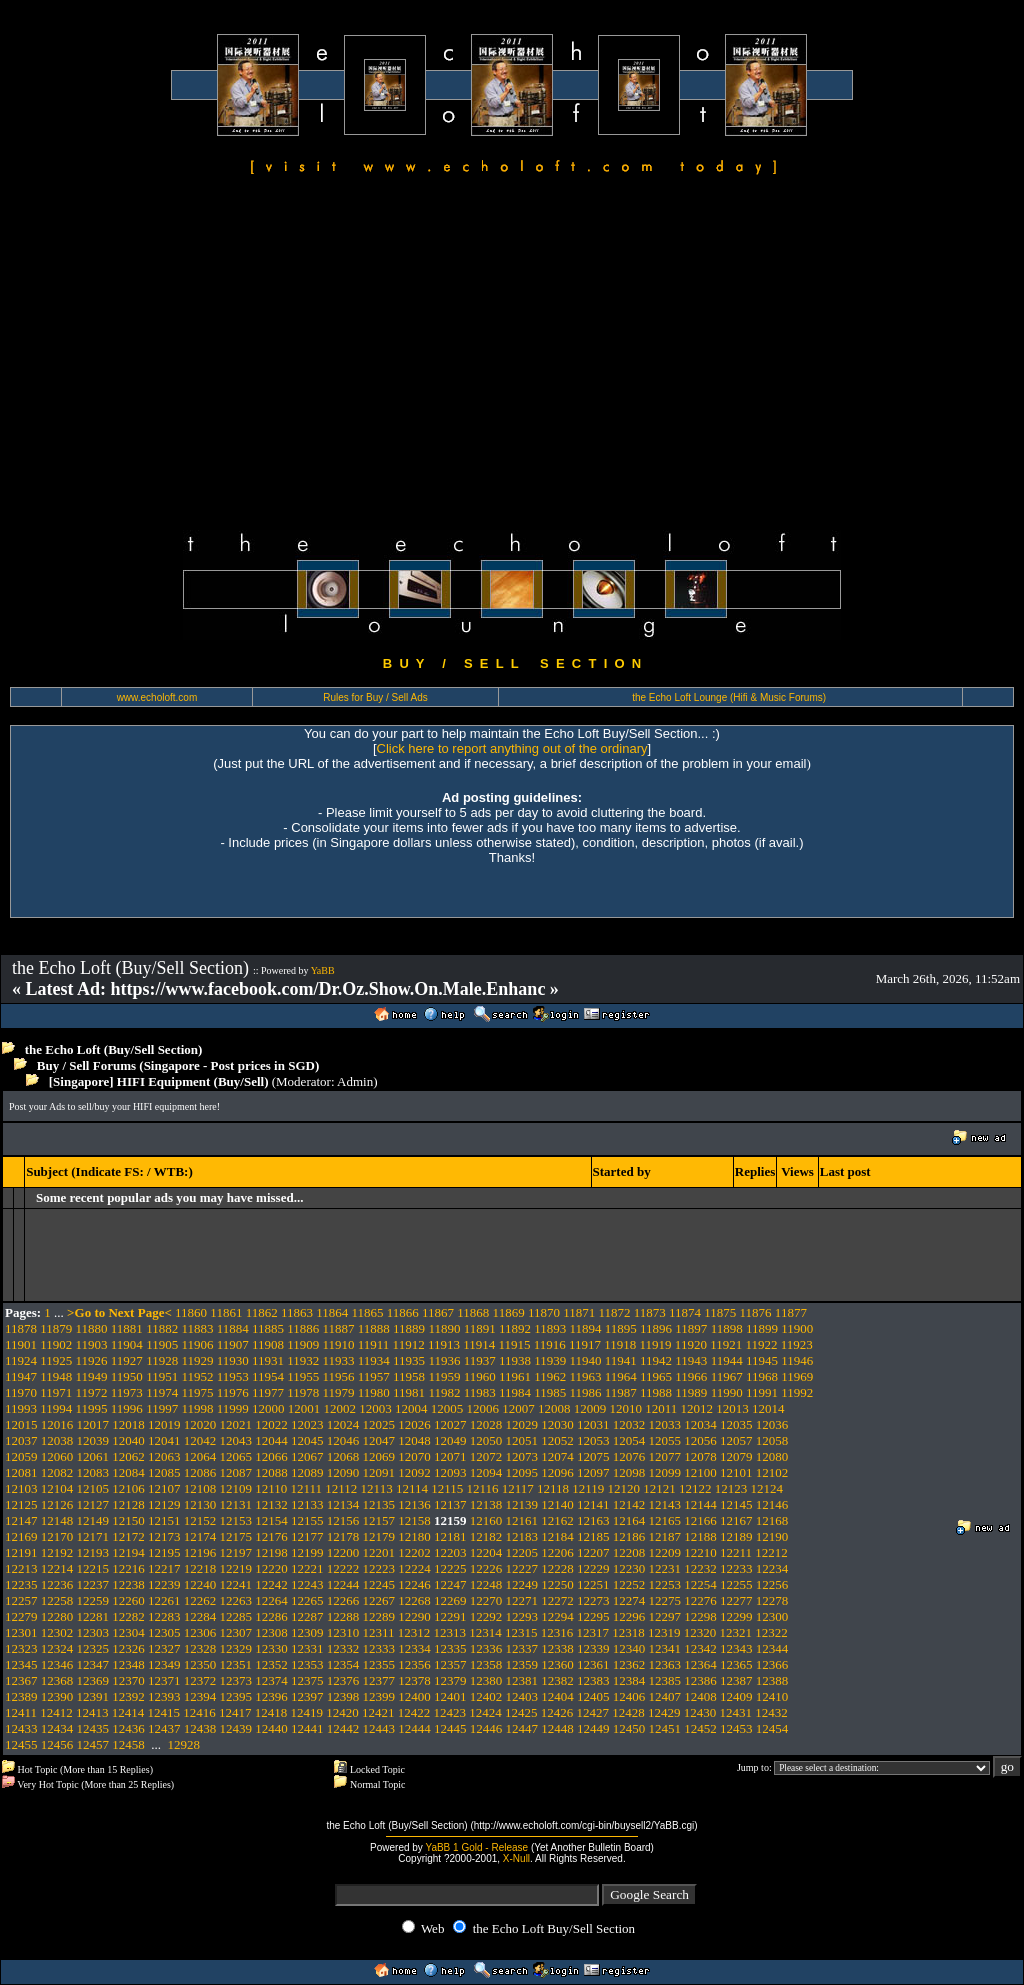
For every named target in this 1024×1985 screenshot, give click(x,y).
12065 (236, 1456)
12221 (307, 1568)
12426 (557, 1712)
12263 (236, 1600)
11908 (268, 1344)
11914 (479, 1344)
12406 (629, 1696)
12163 (593, 1520)
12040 (128, 1440)
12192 (57, 1552)
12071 (450, 1456)
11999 (233, 1408)
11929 (197, 1360)
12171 (93, 1536)
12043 (236, 1440)
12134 (343, 1504)
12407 (665, 1696)
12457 (93, 1744)
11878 (21, 1328)
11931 (268, 1360)
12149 (93, 1520)
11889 (409, 1328)
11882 (162, 1328)
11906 (197, 1344)
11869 (509, 1312)
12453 (736, 1728)
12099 (665, 1472)
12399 (379, 1696)
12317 (593, 1632)
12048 (414, 1440)
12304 (128, 1632)
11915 (514, 1344)
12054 (629, 1440)
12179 (379, 1536)
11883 (197, 1328)
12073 (522, 1456)
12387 (736, 1680)
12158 (414, 1520)
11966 (691, 1376)
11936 (444, 1360)
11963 (586, 1376)
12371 (164, 1680)
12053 (593, 1440)
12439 (236, 1728)
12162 (557, 1520)
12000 (268, 1408)
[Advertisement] (512, 356)
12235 (21, 1584)
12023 (307, 1424)
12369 (93, 1680)
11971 (56, 1392)
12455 (21, 1744)
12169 (21, 1536)
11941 (621, 1360)
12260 (128, 1600)
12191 (21, 1552)
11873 (650, 1312)
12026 (414, 1424)
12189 (736, 1536)
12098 (629, 1472)
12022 (271, 1424)
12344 (772, 1648)
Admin (355, 1081)
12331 (307, 1648)
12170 (57, 1536)
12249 (522, 1584)
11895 (621, 1328)
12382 (557, 1680)
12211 (736, 1552)
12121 (659, 1488)
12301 (21, 1632)
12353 (307, 1664)
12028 (486, 1424)
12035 (736, 1424)
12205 (522, 1552)
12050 (486, 1440)
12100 (700, 1472)
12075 (593, 1456)
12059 (21, 1456)
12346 (57, 1664)
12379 (450, 1680)
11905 (162, 1344)
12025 (379, 1424)
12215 (93, 1568)
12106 (128, 1488)
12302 (57, 1632)
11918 (620, 1344)
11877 (791, 1312)
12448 (557, 1728)
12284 (200, 1616)
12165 (665, 1520)
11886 (303, 1328)
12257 (21, 1600)
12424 (485, 1712)
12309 (307, 1632)
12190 (772, 1536)
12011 (661, 1408)
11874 (685, 1312)
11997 (162, 1408)
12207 (593, 1552)
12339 (593, 1648)
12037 (21, 1440)
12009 (590, 1408)
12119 (588, 1488)
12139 (522, 1504)
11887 (339, 1328)
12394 (200, 1696)
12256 (772, 1584)
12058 (772, 1440)
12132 (271, 1504)
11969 (797, 1376)
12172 (128, 1536)
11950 (127, 1376)
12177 (307, 1536)
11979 (339, 1392)
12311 (379, 1632)
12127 (93, 1504)
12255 (736, 1584)
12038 (57, 1440)
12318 (628, 1632)
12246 (414, 1584)
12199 (307, 1552)
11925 (56, 1360)
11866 (403, 1312)
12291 (450, 1616)
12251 (593, 1584)
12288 (343, 1616)
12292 (486, 1616)
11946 (797, 1360)
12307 (236, 1632)
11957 (374, 1376)
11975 (197, 1392)
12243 (307, 1584)
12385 (665, 1680)
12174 (200, 1536)
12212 (771, 1552)
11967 (727, 1376)
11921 (726, 1344)
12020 (200, 1424)
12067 (307, 1456)
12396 (271, 1696)
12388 (772, 1680)
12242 (271, 1584)
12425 (521, 1712)
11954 (268, 1376)
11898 (727, 1328)
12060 (57, 1456)
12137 (450, 1504)
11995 (92, 1408)
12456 (57, 1744)
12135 (379, 1504)
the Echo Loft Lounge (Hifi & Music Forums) (729, 697)
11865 (367, 1312)
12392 (128, 1696)
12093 (450, 1472)
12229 (593, 1568)
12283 (164, 1616)
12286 (271, 1616)
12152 (200, 1520)
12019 (164, 1424)
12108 (200, 1488)
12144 (700, 1504)
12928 (184, 1744)
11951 (162, 1376)
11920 (691, 1344)
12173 (164, 1536)
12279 (21, 1616)
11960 (480, 1376)
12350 (200, 1664)
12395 (236, 1696)
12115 (447, 1488)
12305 (164, 1632)
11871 (579, 1312)
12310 (343, 1632)
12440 (271, 1728)
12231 (665, 1568)
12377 (379, 1680)
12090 (343, 1472)
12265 (307, 1600)
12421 (378, 1712)
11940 (586, 1360)
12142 (629, 1504)
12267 (379, 1600)
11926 (92, 1360)
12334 (414, 1648)
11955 (303, 1376)
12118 (553, 1488)
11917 (585, 1344)
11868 (473, 1312)
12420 (342, 1712)
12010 (625, 1408)
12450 (629, 1728)
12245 (379, 1584)
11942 (656, 1360)
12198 (271, 1552)
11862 (262, 1312)
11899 (762, 1328)
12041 (164, 1440)
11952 (197, 1376)
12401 (450, 1696)
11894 (586, 1328)
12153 (236, 1520)
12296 (629, 1616)
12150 (128, 1520)
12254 (700, 1584)
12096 (557, 1472)
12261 (164, 1600)
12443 (379, 1728)
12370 (128, 1680)
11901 (21, 1344)
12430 (700, 1712)
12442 (343, 1728)
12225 (450, 1568)
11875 (720, 1312)
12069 (379, 1456)
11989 (691, 1392)
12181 (450, 1536)
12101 (736, 1472)
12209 (665, 1552)
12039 (93, 1440)
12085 (164, 1472)
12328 (200, 1648)
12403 (522, 1696)
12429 (664, 1712)
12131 (236, 1504)
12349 (164, 1664)
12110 (271, 1488)
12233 (736, 1568)
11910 (339, 1344)
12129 (164, 1504)
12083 (93, 1472)
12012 (697, 1408)
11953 (233, 1376)
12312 (414, 1632)
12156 (343, 1520)
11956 (339, 1376)
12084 (128, 1472)
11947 (21, 1376)
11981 (409, 1392)
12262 (200, 1600)
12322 (771, 1632)
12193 (93, 1552)
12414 (128, 1712)
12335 (450, 1648)
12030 (557, 1424)
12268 (414, 1600)
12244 (343, 1584)
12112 (341, 1488)
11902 (56, 1344)
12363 (665, 1664)
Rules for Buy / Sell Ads (375, 697)
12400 (414, 1696)
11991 (762, 1392)
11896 (656, 1328)
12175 (236, 1536)
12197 (236, 1552)
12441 (307, 1728)
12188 (700, 1536)
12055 (665, 1440)
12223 (379, 1568)
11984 (515, 1392)
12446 (486, 1728)
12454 (772, 1728)
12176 (271, 1536)
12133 (307, 1504)
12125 (21, 1504)
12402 (486, 1696)
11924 (21, 1360)
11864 (332, 1312)
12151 (164, 1520)
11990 (727, 1392)
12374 (271, 1680)
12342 (700, 1648)
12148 (57, 1520)
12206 (557, 1552)
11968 (762, 1376)
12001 (304, 1408)
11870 (544, 1312)
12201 (379, 1552)
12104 (57, 1488)
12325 (93, 1648)
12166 (700, 1520)
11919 (656, 1344)
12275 (665, 1600)
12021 (236, 1424)
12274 (629, 1600)
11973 (127, 1392)
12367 (21, 1680)
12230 (629, 1568)
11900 (797, 1328)
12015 (21, 1424)
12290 (414, 1616)
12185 (593, 1536)
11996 (127, 1408)
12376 (343, 1680)
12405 (593, 1696)
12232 (700, 1568)
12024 (343, 1424)
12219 (236, 1568)
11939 (550, 1360)
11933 (339, 1360)
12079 (736, 1456)
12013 (732, 1408)
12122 (695, 1488)
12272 (557, 1600)
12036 (772, 1424)
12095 (522, 1472)
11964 (621, 1376)
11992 (797, 1392)
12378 (414, 1680)
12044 (271, 1440)
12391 (93, 1696)
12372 (200, 1680)
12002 (339, 1408)
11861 (226, 1312)
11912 (409, 1344)
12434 (57, 1728)
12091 (379, 1472)
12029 (522, 1424)
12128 (128, 1504)
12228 (557, 1568)
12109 (236, 1488)
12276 (700, 1600)
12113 (377, 1488)
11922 (761, 1344)
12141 (593, 1504)
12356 (414, 1664)
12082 (57, 1472)
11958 (409, 1376)
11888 (374, 1328)
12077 (665, 1456)
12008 (554, 1408)
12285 (236, 1616)
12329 (236, 1648)
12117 (518, 1488)
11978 (303, 1392)
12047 (379, 1440)
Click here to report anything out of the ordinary (512, 748)
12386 (700, 1680)
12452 (700, 1728)
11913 (444, 1344)
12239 (164, 1584)
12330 (271, 1648)
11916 (550, 1344)
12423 (450, 1712)
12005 (447, 1408)
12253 (665, 1584)
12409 (736, 1696)
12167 (736, 1520)
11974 (162, 1392)
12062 (128, 1456)
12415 (164, 1712)
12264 (271, 1600)
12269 (450, 1600)
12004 (411, 1408)
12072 (486, 1456)
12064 (200, 1456)
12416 (199, 1712)
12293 (522, 1616)
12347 (93, 1664)
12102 (772, 1472)
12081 (21, 1472)
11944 (727, 1360)
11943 (691, 1360)
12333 (379, 1648)
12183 (522, 1536)
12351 (236, 1664)
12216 (128, 1568)
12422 (414, 1712)
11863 (297, 1312)
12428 (628, 1712)
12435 (93, 1728)
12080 (772, 1456)
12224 (414, 1568)
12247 (450, 1584)
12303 (93, 1632)
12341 (665, 1648)
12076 (629, 1456)
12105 (93, 1488)
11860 (191, 1312)
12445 (450, 1728)
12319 (664, 1632)
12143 (665, 1504)
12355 (379, 1664)
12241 (236, 1584)
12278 (772, 1600)
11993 (21, 1408)
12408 (700, 1696)
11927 (127, 1360)
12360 (557, 1664)
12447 (522, 1728)
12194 (128, 1552)
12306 (200, 1632)
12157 (379, 1520)
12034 (700, 1424)
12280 (57, 1616)
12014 (768, 1408)
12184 (557, 1536)
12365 (736, 1664)
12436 (128, 1728)
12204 (486, 1552)
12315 (521, 1632)
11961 (515, 1376)
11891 (480, 1328)
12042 (200, 1440)
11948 (56, 1376)
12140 (557, 1504)
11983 (480, 1392)
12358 (486, 1664)
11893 (550, 1328)
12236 (57, 1584)
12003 (375, 1408)
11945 (762, 1360)
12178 (343, 1536)
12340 (629, 1648)
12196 (200, 1552)
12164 (629, 1520)
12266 (343, 1600)
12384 (629, 1680)
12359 (522, 1664)
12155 (307, 1520)
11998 (197, 1408)
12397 (307, 1696)
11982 (444, 1392)
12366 (772, 1664)
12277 (736, 1600)
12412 (56, 1712)
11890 (444, 1328)
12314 (485, 1632)
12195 (164, 1552)
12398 (343, 1696)
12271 (522, 1600)
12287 (307, 1616)
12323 (21, 1648)
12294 (557, 1616)
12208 (629, 1552)
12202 (414, 1552)
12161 (522, 1520)
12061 (93, 1456)
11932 (303, 1360)
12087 (236, 1472)
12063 (164, 1456)
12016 (57, 1424)
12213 (21, 1568)
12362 (629, 1664)
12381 (522, 1680)
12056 (700, 1440)
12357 (450, 1664)
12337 (522, 1648)
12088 (271, 1472)
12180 (414, 1536)
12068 (343, 1456)
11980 (374, 1392)
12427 (593, 1712)
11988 (656, 1392)
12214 (57, 1568)
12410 (772, 1696)
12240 (200, 1584)
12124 (767, 1488)
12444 (414, 1728)
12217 (164, 1568)
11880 (92, 1328)
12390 (57, 1696)
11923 (797, 1344)
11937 (480, 1360)
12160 (486, 1520)
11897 (691, 1328)
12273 (593, 1600)
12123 (731, 1488)
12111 (307, 1488)
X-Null (516, 1858)
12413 (92, 1712)
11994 (56, 1408)
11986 (586, 1392)
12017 (93, 1424)
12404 (557, 1696)
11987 (621, 1392)
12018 (128, 1424)
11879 (56, 1328)
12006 (482, 1408)
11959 (444, 1376)
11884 (233, 1328)
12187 (665, 1536)
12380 (486, 1680)
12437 (164, 1728)
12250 (557, 1584)
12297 (665, 1616)
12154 (271, 1520)
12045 (307, 1440)
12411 (21, 1712)
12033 (665, 1424)
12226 (486, 1568)
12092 (414, 1472)
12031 (593, 1424)
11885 (268, 1328)
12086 (200, 1472)
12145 (736, 1504)
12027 (450, 1424)
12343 (736, 1648)
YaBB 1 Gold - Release (476, 1847)
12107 (164, 1488)
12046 (343, 1440)
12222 (343, 1568)
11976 (233, 1392)
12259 (93, 1600)
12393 (164, 1696)
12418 (271, 1712)
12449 (593, 1728)
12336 (486, 1648)
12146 (772, 1504)
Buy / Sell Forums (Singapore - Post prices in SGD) (178, 1065)
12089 (307, 1472)
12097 (593, 1472)
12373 (236, 1680)
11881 (127, 1328)
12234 (772, 1568)
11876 (756, 1312)
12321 (736, 1632)
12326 (128, 1648)
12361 (593, 1664)
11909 (303, 1344)
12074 (557, 1456)
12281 (93, 1616)
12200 (343, 1552)
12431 (736, 1712)
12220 (271, 1568)
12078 (700, 1456)
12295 (593, 1616)
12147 (21, 1520)
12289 (379, 1616)
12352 (271, 1664)
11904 (127, 1344)
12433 (21, 1728)
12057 (736, 1440)
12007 (518, 1408)
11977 (268, 1392)
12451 (665, 1728)
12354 (343, 1664)
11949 (92, 1376)
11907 (233, 1344)
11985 (550, 1392)
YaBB (323, 970)
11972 (92, 1392)
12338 (557, 1648)
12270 (486, 1600)
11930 (233, 1360)
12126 (57, 1504)
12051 (522, 1440)
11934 (374, 1360)
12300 (772, 1616)
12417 (235, 1712)
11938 (515, 1360)
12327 (164, 1648)
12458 (128, 1744)
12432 (771, 1712)
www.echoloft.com (157, 697)
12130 (200, 1504)
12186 (629, 1536)
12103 (21, 1488)
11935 (409, 1360)
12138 (486, 1504)
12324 (57, 1648)
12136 (414, 1504)
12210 (700, 1552)
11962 (550, 1376)
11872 (614, 1312)
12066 (271, 1456)
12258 (57, 1600)
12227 (522, 1568)
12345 (21, 1664)
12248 (486, 1584)
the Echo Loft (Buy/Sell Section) (114, 1049)
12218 (200, 1568)
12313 (450, 1632)
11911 (374, 1344)
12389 (21, 1696)
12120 (624, 1488)
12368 (57, 1680)
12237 (93, 1584)
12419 (307, 1712)
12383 (593, 1680)
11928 (162, 1360)
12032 (629, 1424)
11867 (438, 1312)
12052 (557, 1440)
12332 (343, 1648)
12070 (414, 1456)
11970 (21, 1392)
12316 (557, 1632)
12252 (629, 1584)
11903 (92, 1344)
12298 (700, 1616)
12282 (128, 1616)
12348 (128, 1664)
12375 (307, 1680)
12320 (700, 1632)
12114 (412, 1488)
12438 (200, 1728)
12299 (736, 1616)
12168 (772, 1520)
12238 (128, 1584)
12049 (450, 1440)
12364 (700, 1664)
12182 (486, 1536)
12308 (271, 1632)
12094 (486, 1472)
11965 (656, 1376)
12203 (450, 1552)
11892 (515, 1328)
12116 (482, 1488)
